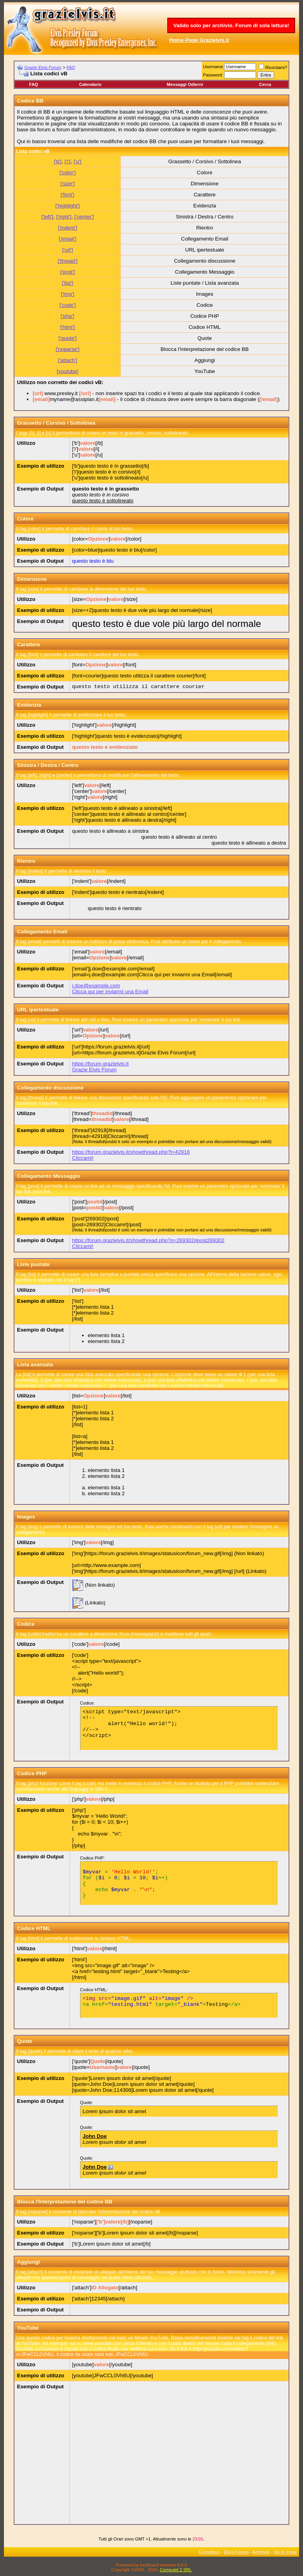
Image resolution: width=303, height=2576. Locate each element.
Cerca (265, 84)
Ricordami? (273, 67)
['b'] (58, 161)
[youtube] (68, 371)
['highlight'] (67, 206)
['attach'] (67, 360)
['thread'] (67, 261)
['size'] (67, 184)
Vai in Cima (285, 2552)
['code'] (68, 305)
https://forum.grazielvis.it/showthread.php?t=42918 (131, 1152)
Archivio (261, 2552)
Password (212, 75)
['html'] (67, 327)
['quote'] (67, 338)
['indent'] (67, 228)
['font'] (68, 195)
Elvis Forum (236, 2552)
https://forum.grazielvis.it (100, 1064)
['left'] (47, 217)
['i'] (67, 161)
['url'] (67, 250)
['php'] (68, 316)
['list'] (67, 283)
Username (213, 66)
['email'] (67, 239)
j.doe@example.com (96, 986)
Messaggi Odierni (185, 84)
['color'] (68, 172)
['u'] (77, 161)
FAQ (70, 67)
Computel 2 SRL (176, 2569)
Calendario (90, 84)
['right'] (63, 217)
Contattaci (209, 2552)
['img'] (67, 294)
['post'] (67, 272)
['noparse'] (68, 349)
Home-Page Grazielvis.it (199, 40)
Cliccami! (83, 1158)
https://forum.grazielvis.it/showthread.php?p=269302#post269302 (148, 1240)
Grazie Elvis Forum (43, 67)
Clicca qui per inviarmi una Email (110, 991)
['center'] (84, 217)
